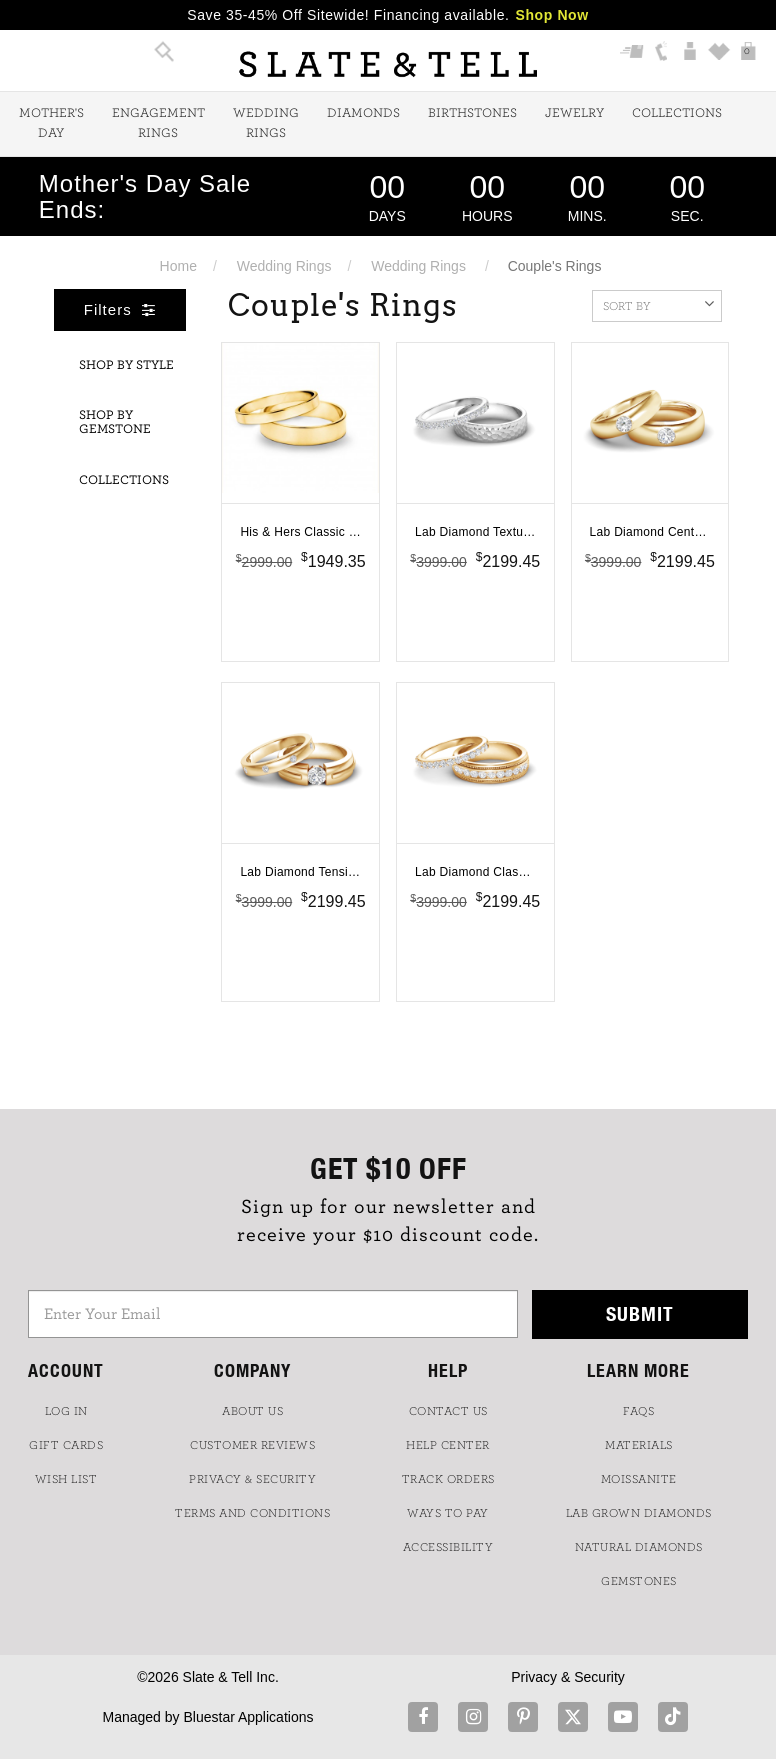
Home (178, 266)
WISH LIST (66, 1479)
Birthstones (472, 113)
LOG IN (66, 1411)
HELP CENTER (448, 1445)
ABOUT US (252, 1411)
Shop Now (552, 15)
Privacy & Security (568, 1677)
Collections (677, 113)
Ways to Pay (448, 1513)
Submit (640, 1313)
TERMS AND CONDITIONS (252, 1513)
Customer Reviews (252, 1445)
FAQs (638, 1411)
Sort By (658, 304)
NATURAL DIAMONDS (639, 1547)
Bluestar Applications (248, 1717)
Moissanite (639, 1479)
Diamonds (363, 113)
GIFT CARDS (66, 1445)
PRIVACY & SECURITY (252, 1479)
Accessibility (448, 1547)
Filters (120, 309)
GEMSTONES (639, 1581)
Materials (639, 1445)
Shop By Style (126, 365)
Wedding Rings (266, 123)
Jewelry (574, 113)
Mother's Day (51, 123)
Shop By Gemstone (115, 422)
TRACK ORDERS (448, 1479)
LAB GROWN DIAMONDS (639, 1513)
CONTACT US (448, 1411)
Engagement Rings (158, 123)
